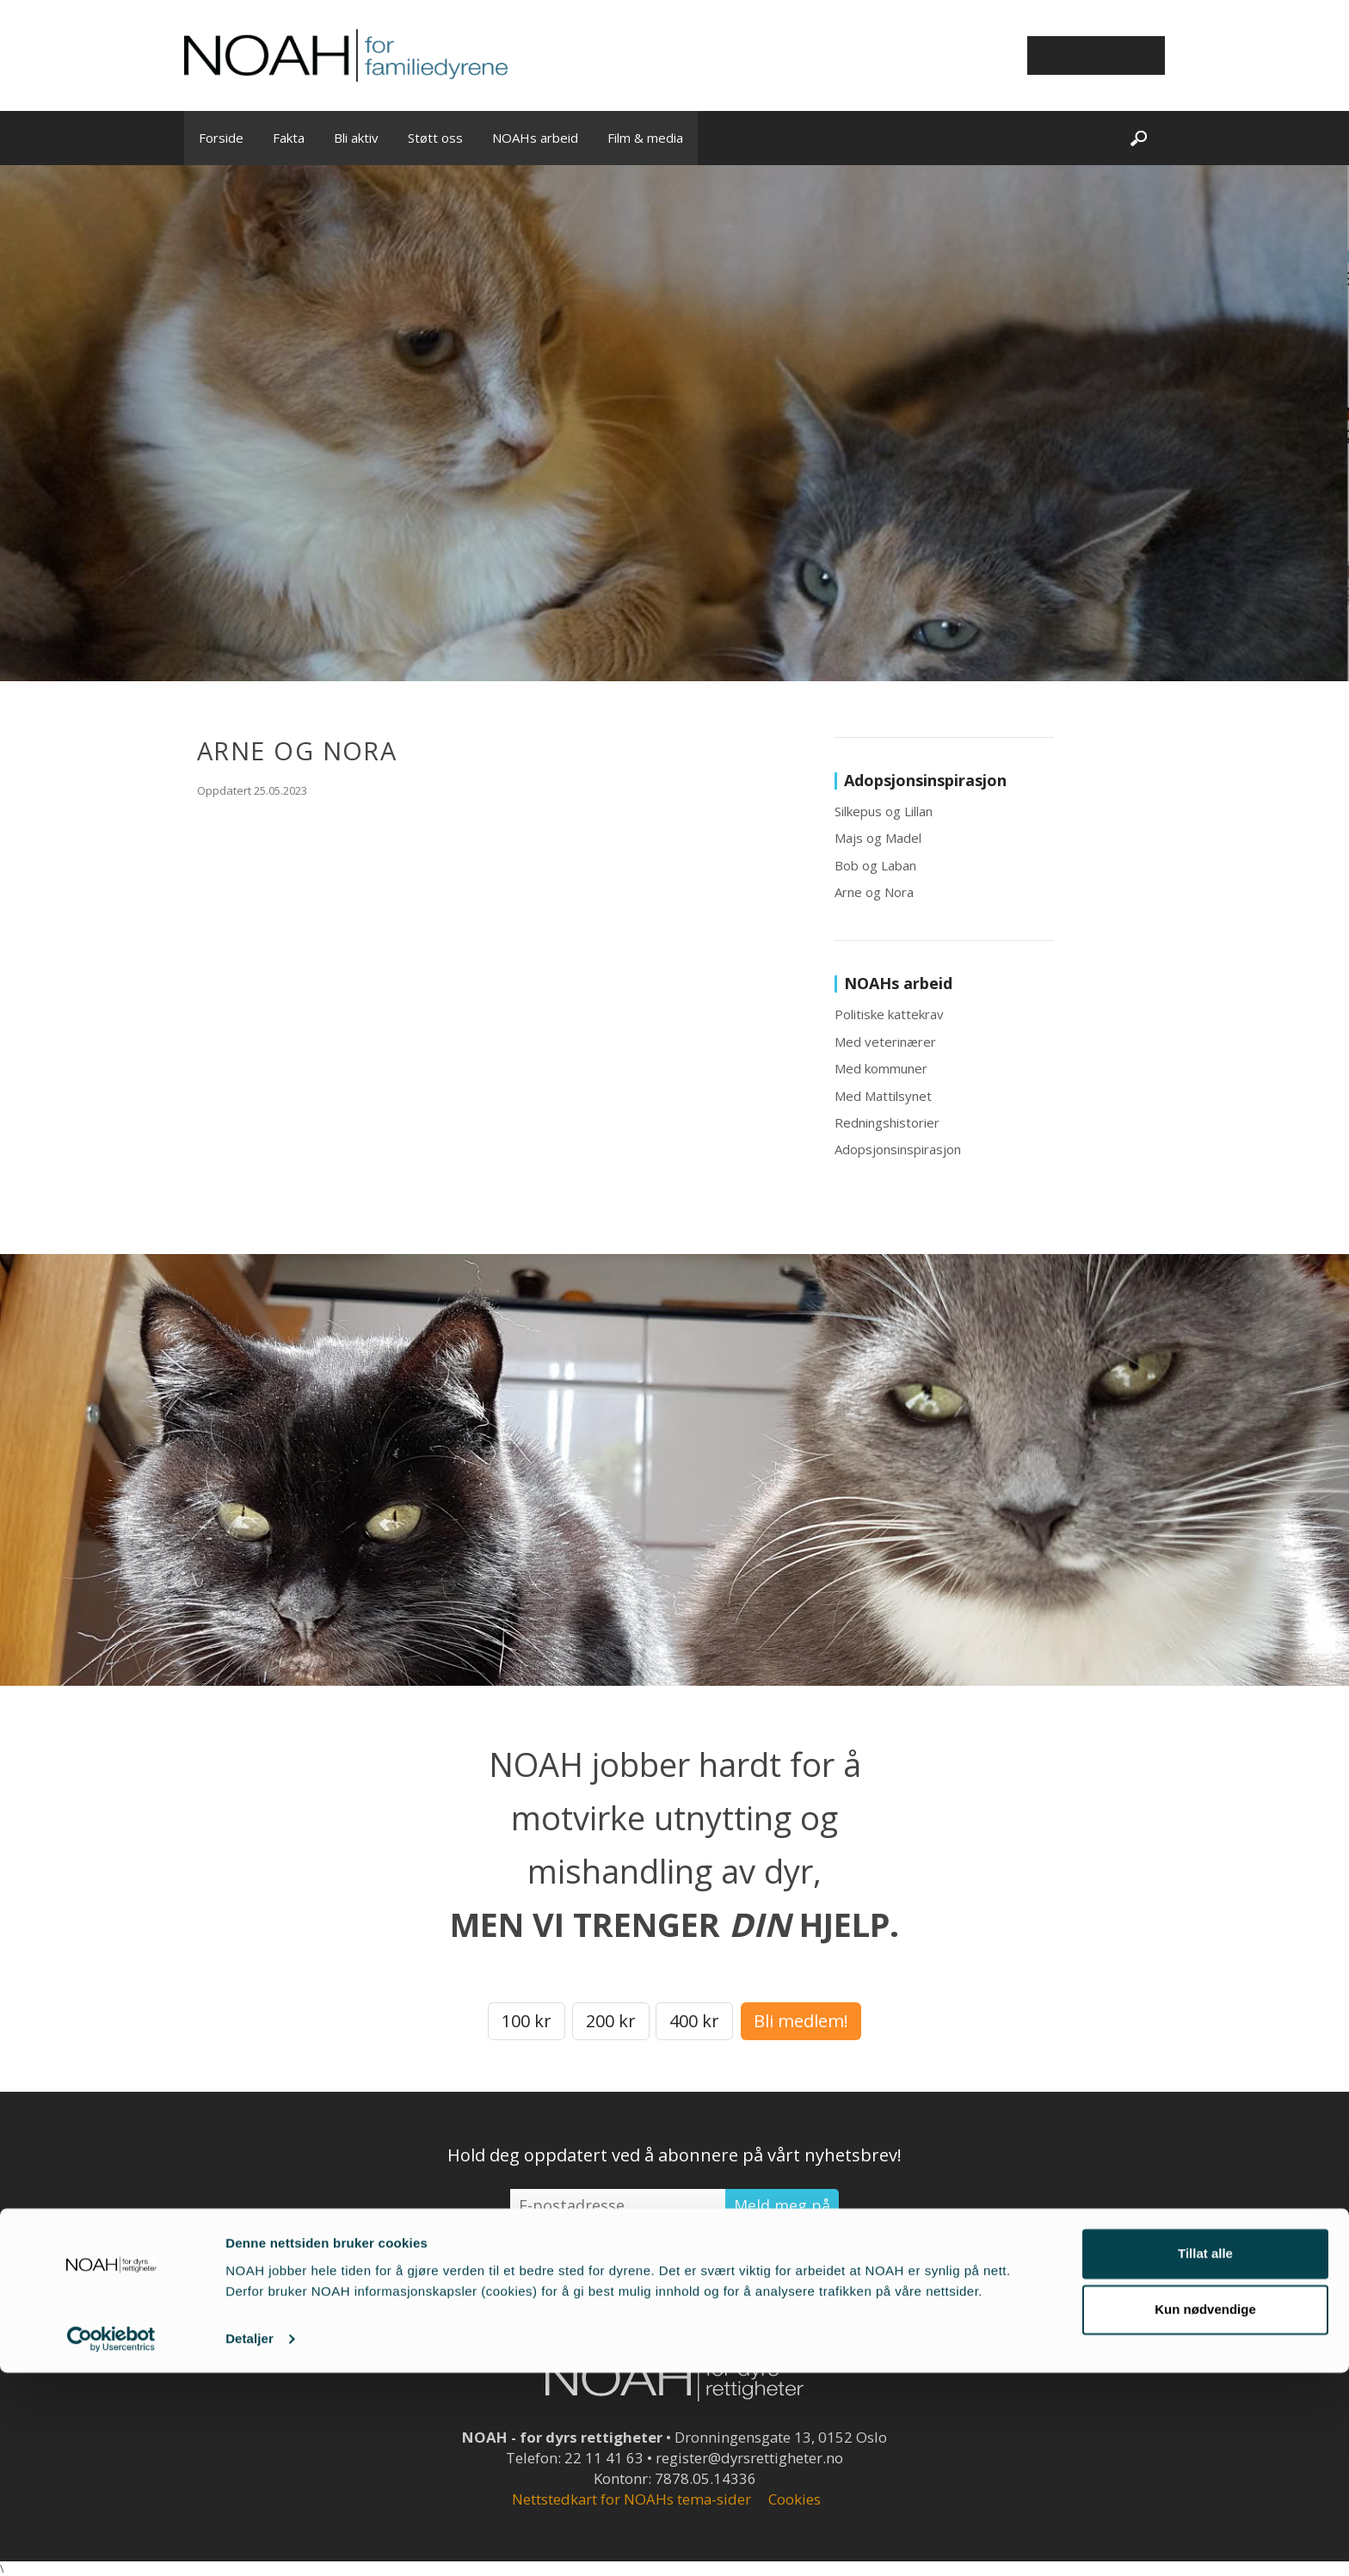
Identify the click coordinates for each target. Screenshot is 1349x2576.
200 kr (611, 2020)
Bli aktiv (356, 137)
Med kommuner (881, 1068)
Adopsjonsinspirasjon (898, 1149)
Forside (221, 137)
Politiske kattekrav (889, 1014)
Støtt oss (435, 137)
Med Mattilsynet (883, 1095)
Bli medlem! (801, 2020)
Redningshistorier (887, 1122)
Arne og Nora (874, 892)
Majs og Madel (878, 837)
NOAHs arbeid (535, 137)
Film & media (645, 137)
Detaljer (249, 2542)
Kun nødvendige (1205, 2512)
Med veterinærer (885, 1041)
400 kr (694, 2020)
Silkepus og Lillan (884, 811)
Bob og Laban (875, 865)
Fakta (289, 137)
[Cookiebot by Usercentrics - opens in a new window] (111, 2542)
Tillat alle (1205, 2457)
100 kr (526, 2020)
